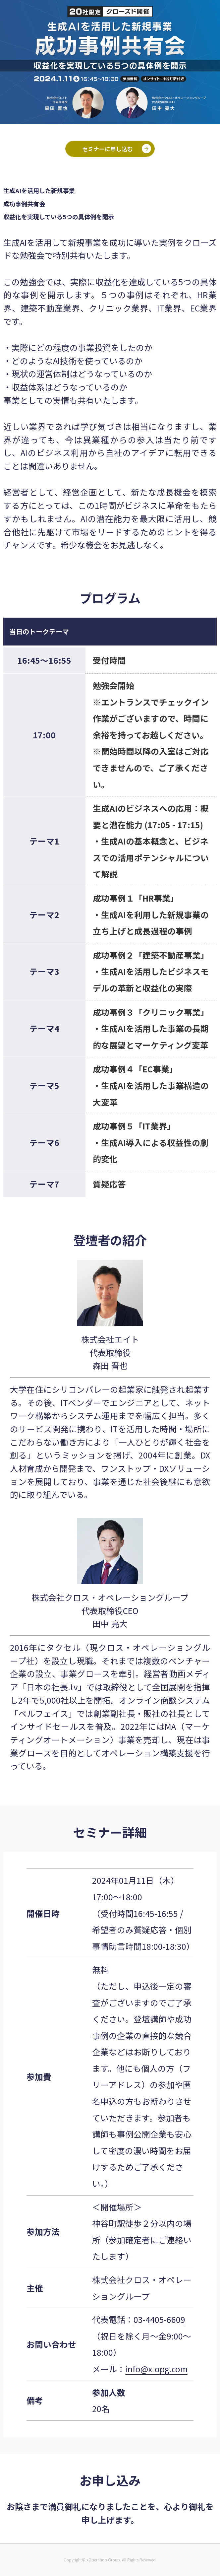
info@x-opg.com (156, 2369)
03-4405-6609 (159, 2319)
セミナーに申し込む (107, 149)
